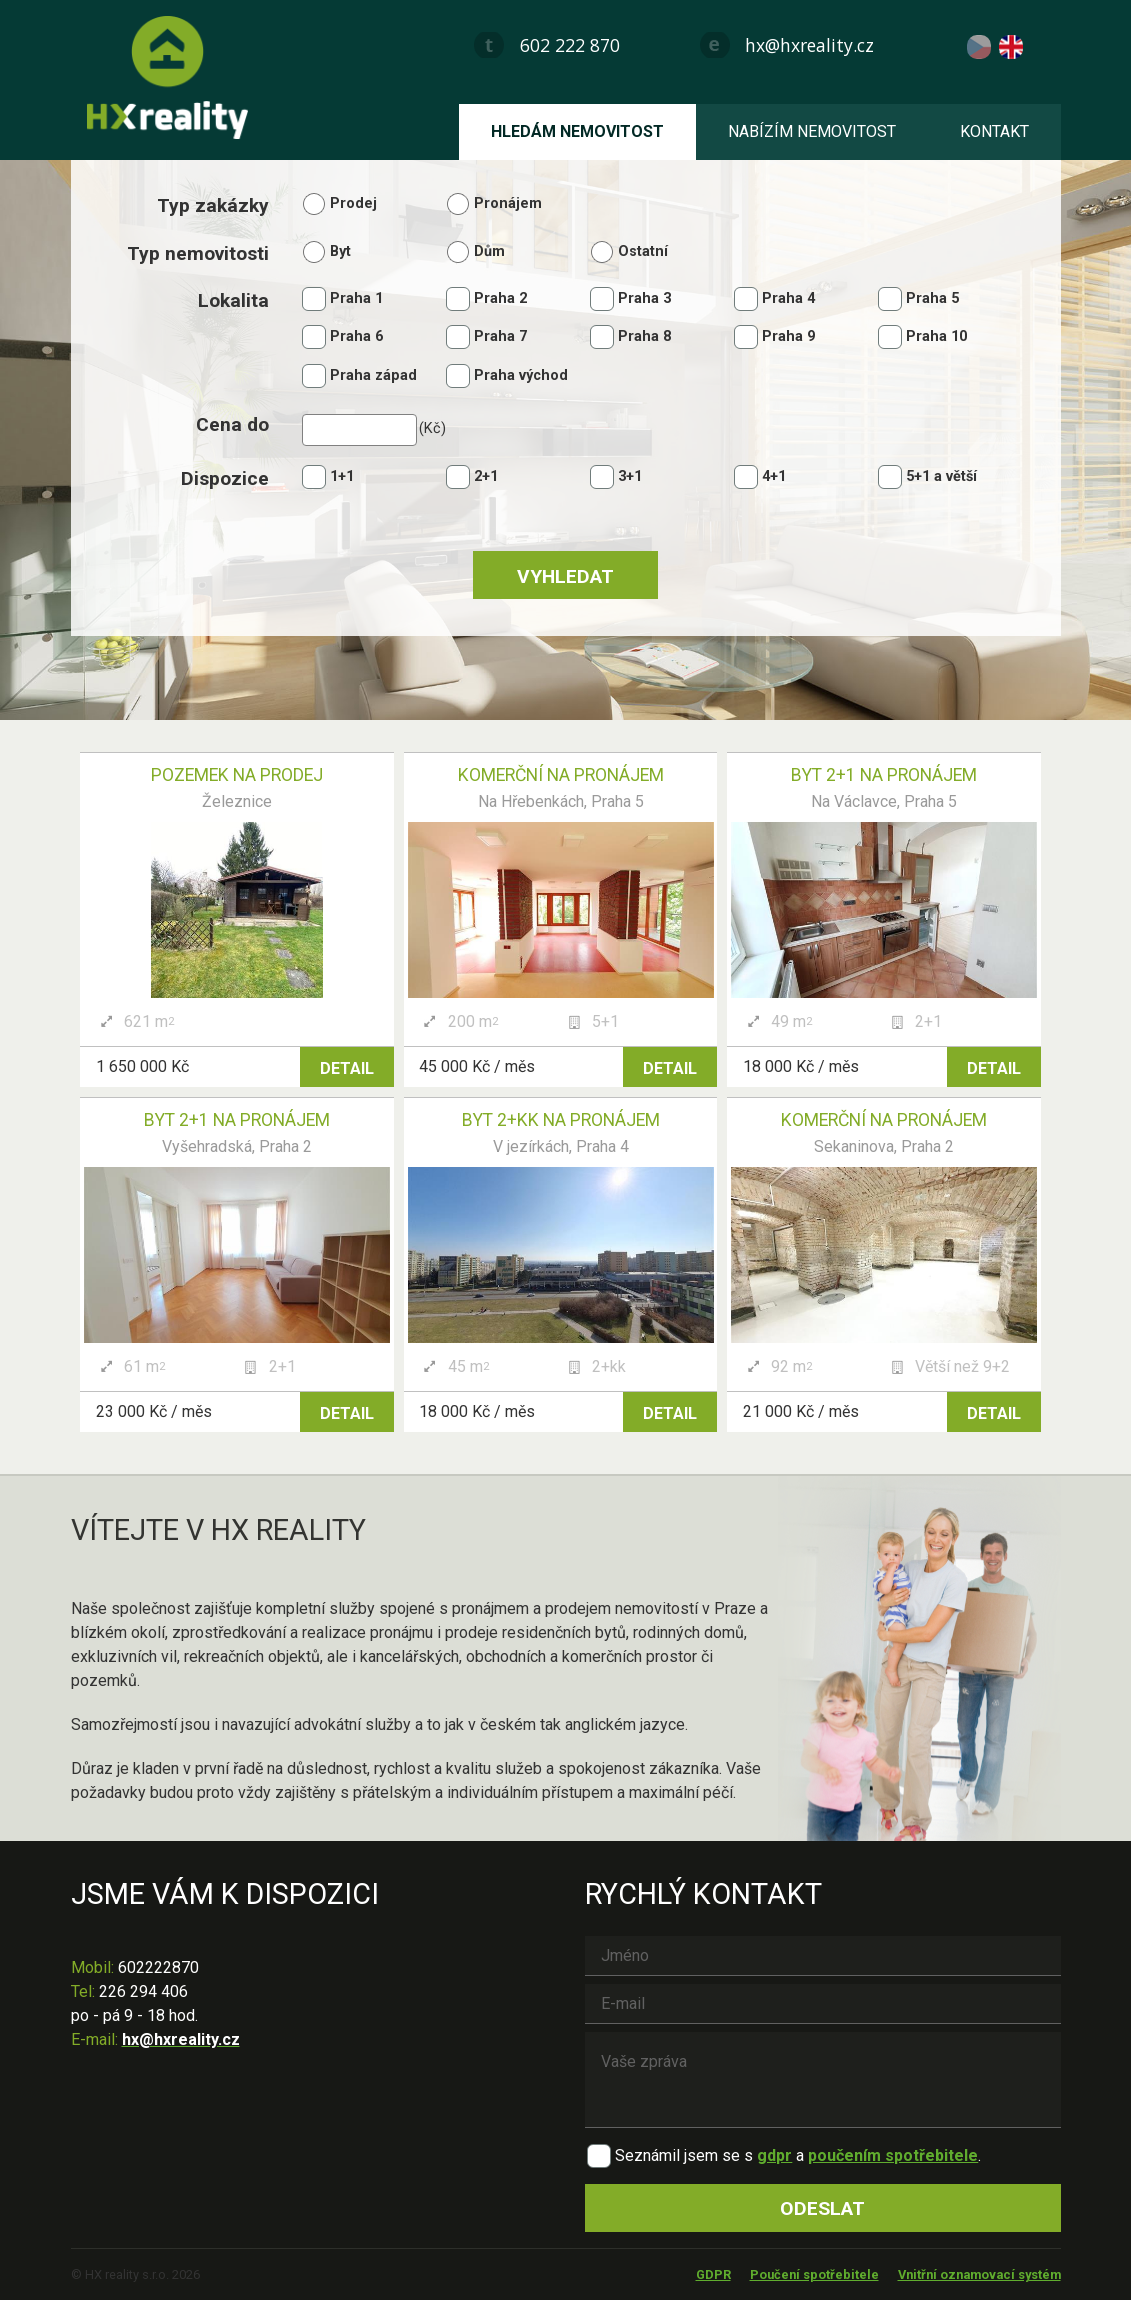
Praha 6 (356, 336)
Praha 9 (788, 336)
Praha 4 (788, 298)
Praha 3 (644, 298)
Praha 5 (932, 298)
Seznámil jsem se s (684, 2155)
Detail (347, 1068)
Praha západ (373, 375)
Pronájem (508, 203)
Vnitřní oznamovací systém (979, 2274)
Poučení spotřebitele (814, 2274)
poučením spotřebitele (893, 2155)
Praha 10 (936, 336)
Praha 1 (356, 298)
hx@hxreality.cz (809, 45)
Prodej (353, 203)
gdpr (774, 2155)
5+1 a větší (941, 476)
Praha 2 (500, 298)
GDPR (713, 2274)
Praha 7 (500, 336)
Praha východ (521, 375)
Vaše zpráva (822, 2080)
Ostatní (643, 251)
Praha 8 (644, 336)
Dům (489, 251)
